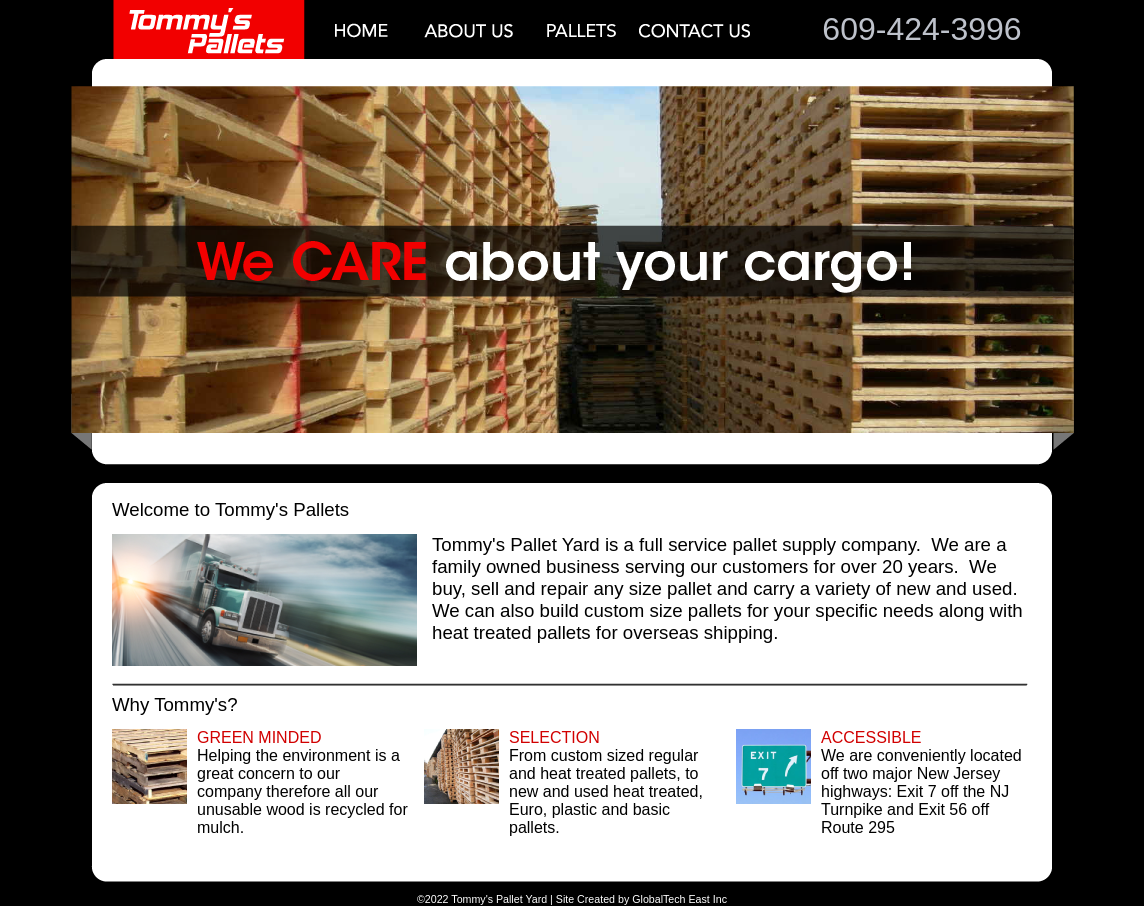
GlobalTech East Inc (679, 899)
